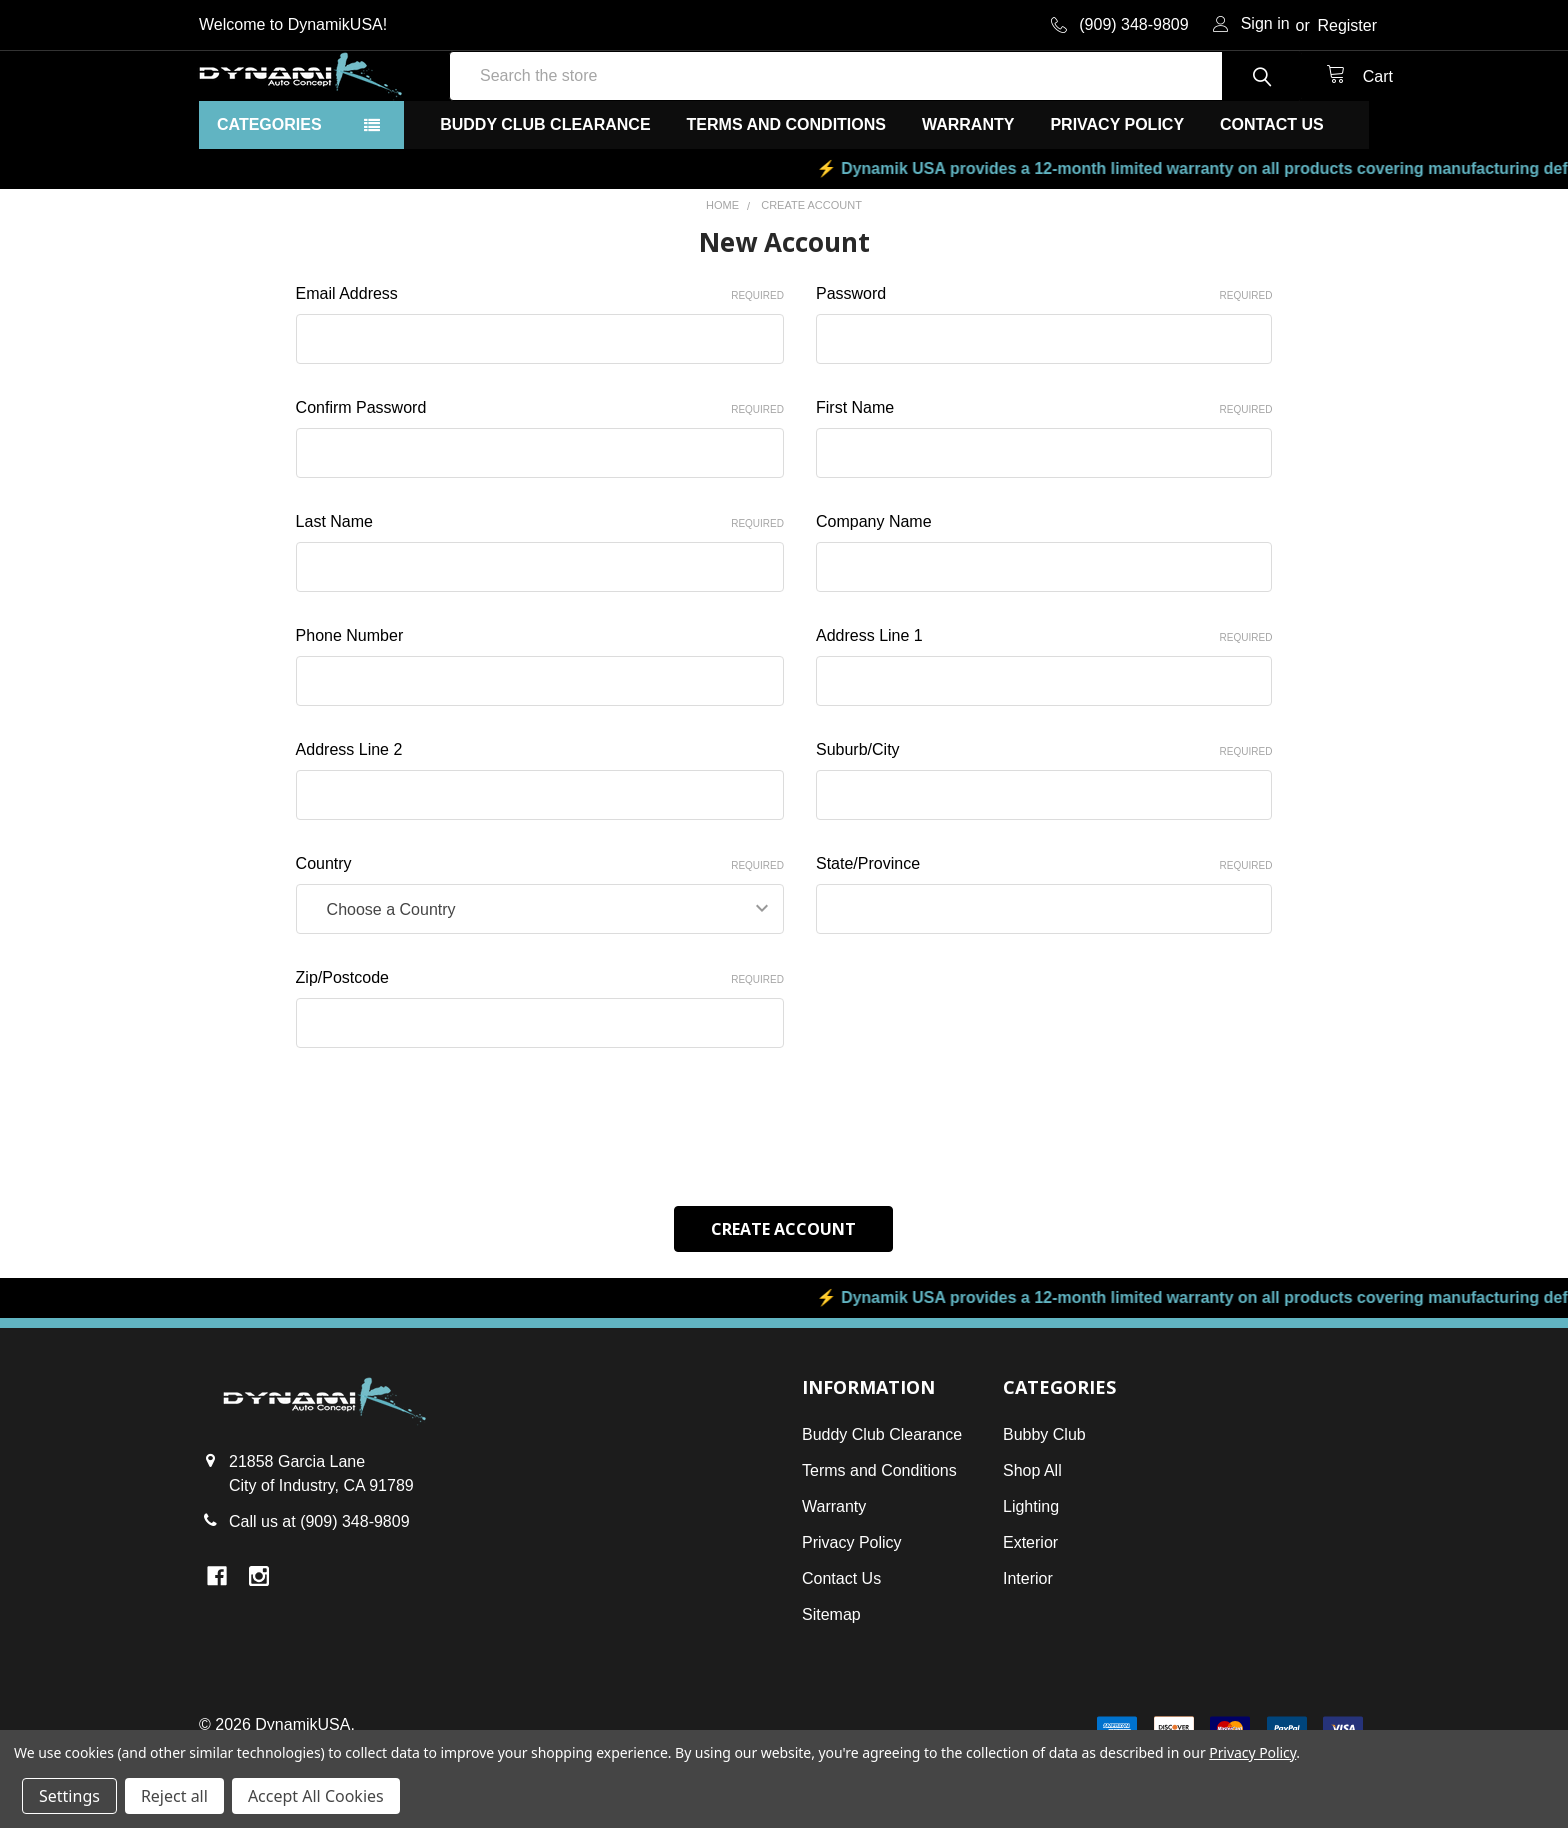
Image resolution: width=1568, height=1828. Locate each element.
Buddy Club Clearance (545, 196)
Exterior (1030, 1612)
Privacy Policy (1117, 196)
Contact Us (1272, 196)
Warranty (968, 196)
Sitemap (831, 1684)
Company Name (874, 593)
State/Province (1044, 936)
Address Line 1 (1044, 708)
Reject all (174, 1796)
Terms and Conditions (786, 196)
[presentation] (448, 1191)
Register (1347, 25)
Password (1044, 366)
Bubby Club (1044, 1504)
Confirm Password (540, 480)
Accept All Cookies (316, 1796)
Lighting (1031, 1576)
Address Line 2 (349, 821)
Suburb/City (1044, 822)
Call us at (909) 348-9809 (319, 1591)
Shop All (1032, 1540)
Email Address (540, 366)
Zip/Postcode (540, 1050)
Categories (269, 196)
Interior (1028, 1648)
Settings (69, 1796)
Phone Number (350, 707)
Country (540, 936)
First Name (1044, 480)
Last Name (540, 594)
